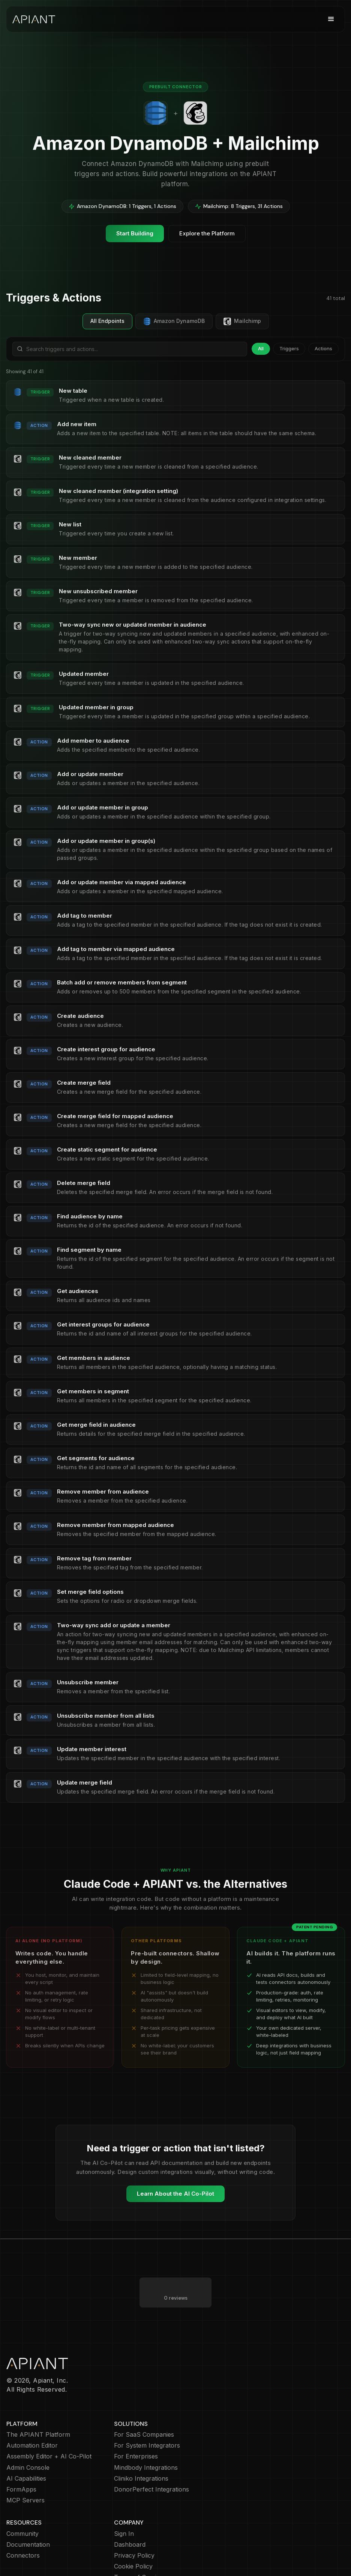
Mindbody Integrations (146, 2437)
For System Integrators (147, 2415)
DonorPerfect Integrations (151, 2459)
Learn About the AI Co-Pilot (175, 2193)
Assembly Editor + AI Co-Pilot (49, 2426)
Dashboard (130, 2514)
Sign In (124, 2503)
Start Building (134, 233)
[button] (331, 19)
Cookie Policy (133, 2536)
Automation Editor (32, 2415)
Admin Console (28, 2437)
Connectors (23, 2525)
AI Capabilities (26, 2448)
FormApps (21, 2459)
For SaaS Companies (144, 2404)
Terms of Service (138, 2547)
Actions (323, 348)
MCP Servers (25, 2470)
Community (22, 2503)
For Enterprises (136, 2426)
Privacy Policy (134, 2525)
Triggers (289, 348)
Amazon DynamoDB (174, 321)
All (261, 348)
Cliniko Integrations (141, 2448)
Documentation (28, 2514)
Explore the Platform (207, 233)
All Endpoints (107, 321)
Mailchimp (242, 321)
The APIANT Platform (38, 2404)
